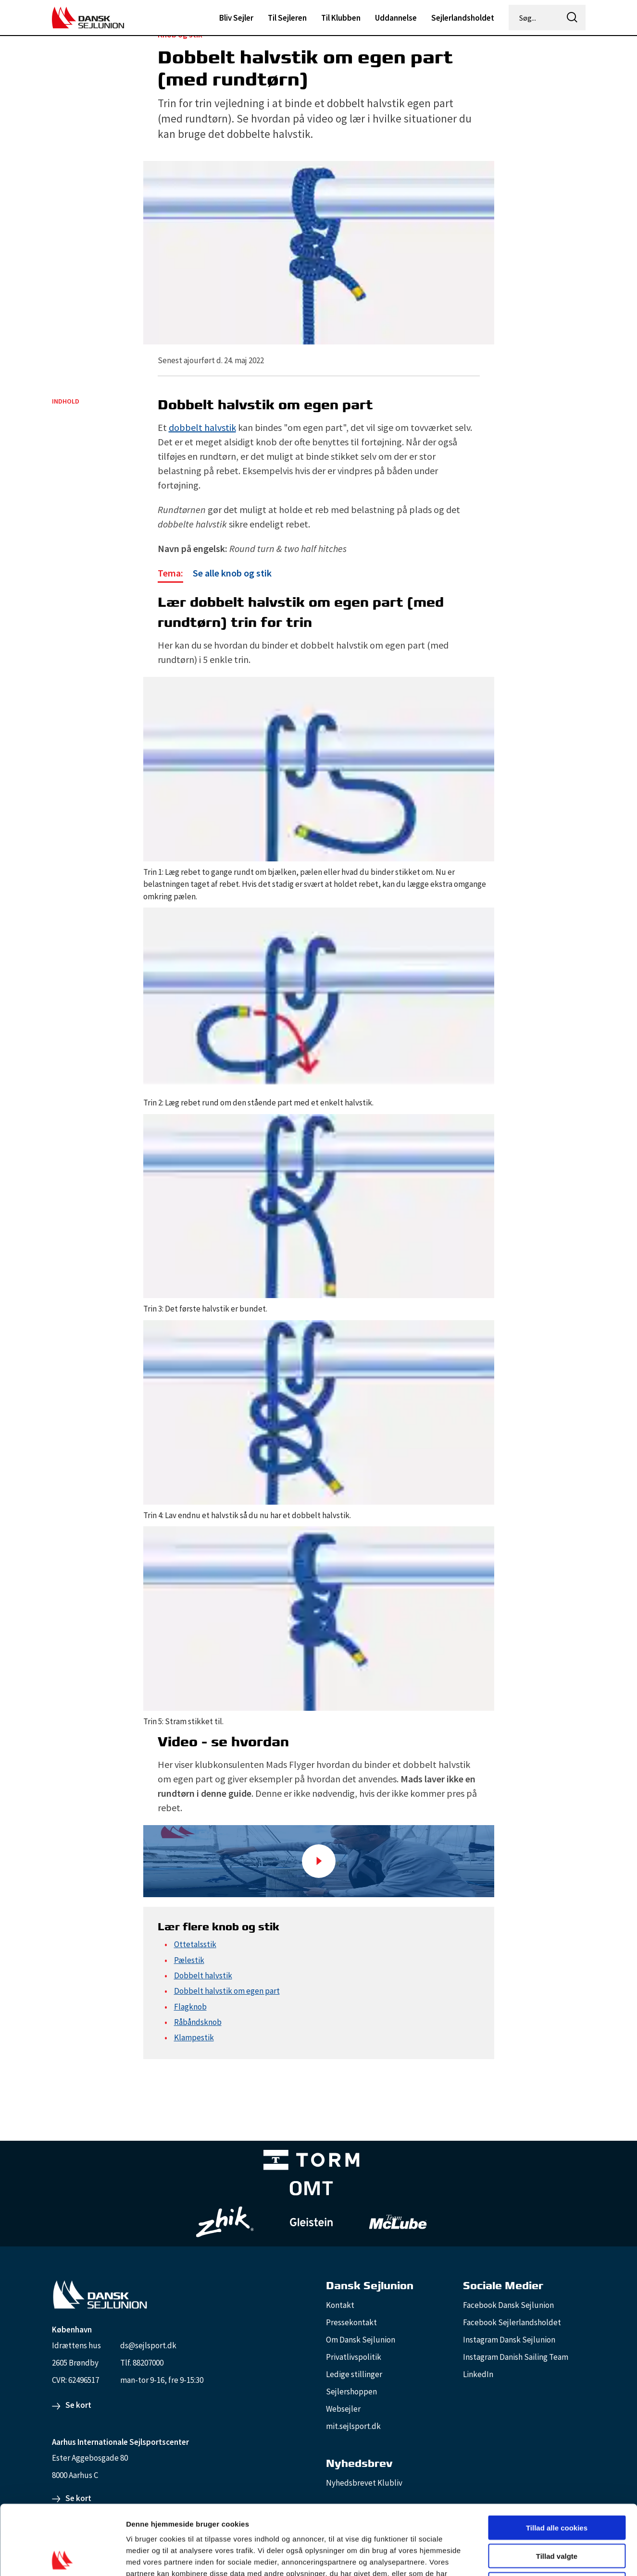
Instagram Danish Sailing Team (515, 2357)
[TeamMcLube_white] (398, 2222)
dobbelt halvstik (202, 427)
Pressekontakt (351, 2322)
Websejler (343, 2409)
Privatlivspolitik (353, 2357)
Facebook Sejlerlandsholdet (512, 2322)
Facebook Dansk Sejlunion (508, 2305)
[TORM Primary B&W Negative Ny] (311, 2161)
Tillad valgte (556, 2486)
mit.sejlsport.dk (353, 2426)
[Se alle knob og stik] (215, 574)
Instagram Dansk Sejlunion (509, 2339)
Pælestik (189, 1960)
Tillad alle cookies (556, 2458)
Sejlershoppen (351, 2391)
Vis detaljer (499, 2557)
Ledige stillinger (354, 2374)
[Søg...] (535, 17)
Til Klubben (341, 17)
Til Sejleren (287, 17)
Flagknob (190, 2006)
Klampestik (194, 2037)
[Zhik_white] (225, 2222)
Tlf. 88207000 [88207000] (141, 2362)
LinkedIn (478, 2374)
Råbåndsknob (198, 2022)
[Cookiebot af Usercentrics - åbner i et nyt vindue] (62, 2557)
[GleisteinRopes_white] (311, 2222)
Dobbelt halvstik (203, 1975)
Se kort (78, 2405)
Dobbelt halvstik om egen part (227, 1991)
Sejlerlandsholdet (462, 17)
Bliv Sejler (236, 17)
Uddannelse (396, 17)
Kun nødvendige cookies (557, 2515)
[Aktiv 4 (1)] (311, 2190)
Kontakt (340, 2305)
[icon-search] (573, 17)
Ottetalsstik (195, 1944)
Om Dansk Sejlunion (360, 2339)
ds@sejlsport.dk (148, 2345)
